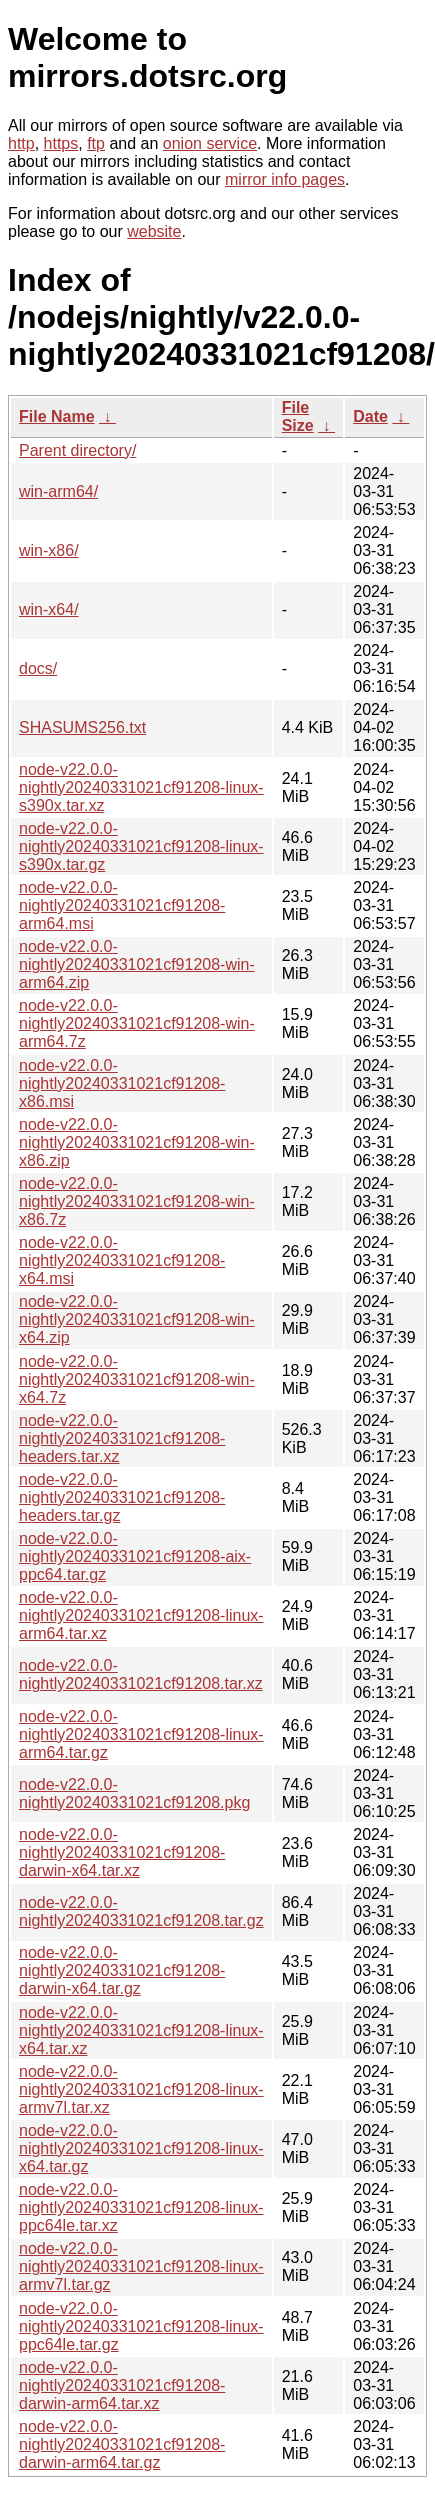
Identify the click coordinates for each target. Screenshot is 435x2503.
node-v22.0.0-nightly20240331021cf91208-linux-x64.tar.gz (141, 2148)
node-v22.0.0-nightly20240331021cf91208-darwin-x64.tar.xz (122, 1852)
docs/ (38, 668)
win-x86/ (49, 550)
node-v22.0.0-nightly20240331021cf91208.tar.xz (141, 1674)
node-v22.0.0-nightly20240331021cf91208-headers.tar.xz (122, 1438)
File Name (57, 416)
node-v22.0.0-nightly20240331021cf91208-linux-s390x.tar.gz (141, 846)
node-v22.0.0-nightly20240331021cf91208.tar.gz (141, 1911)
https (61, 143)
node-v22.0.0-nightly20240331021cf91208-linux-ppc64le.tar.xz (141, 2207)
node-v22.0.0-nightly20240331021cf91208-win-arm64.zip (137, 964)
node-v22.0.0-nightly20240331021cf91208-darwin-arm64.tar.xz (122, 2385)
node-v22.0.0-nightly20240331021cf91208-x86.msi (122, 1083)
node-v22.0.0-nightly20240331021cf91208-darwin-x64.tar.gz (122, 1970)
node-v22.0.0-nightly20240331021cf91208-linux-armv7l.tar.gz (141, 2266)
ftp (96, 143)
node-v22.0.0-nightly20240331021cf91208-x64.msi (122, 1260)
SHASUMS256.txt (82, 727)
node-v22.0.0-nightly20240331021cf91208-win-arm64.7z (137, 1023)
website (154, 231)
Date (370, 416)
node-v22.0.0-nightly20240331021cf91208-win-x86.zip (137, 1142)
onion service (210, 143)
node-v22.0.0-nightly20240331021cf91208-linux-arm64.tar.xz (141, 1615)
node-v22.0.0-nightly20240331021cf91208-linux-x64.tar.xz (141, 2030)
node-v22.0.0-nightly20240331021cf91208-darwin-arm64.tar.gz (122, 2444)
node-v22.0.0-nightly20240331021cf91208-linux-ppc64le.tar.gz (141, 2326)
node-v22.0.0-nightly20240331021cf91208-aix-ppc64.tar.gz (135, 1556)
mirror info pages (285, 179)
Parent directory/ (77, 450)
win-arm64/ (58, 491)
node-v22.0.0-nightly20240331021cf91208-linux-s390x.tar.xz (141, 787)
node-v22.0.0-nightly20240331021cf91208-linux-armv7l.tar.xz (141, 2089)
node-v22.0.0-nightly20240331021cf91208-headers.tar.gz (122, 1497)
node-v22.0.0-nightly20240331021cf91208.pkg (134, 1793)
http (21, 143)
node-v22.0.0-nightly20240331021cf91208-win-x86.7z (137, 1201)
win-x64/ (49, 609)
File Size (298, 416)
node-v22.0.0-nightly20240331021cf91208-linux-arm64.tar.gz (141, 1734)
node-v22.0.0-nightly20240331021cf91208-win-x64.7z (137, 1379)
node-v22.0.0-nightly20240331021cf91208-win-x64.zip (137, 1319)
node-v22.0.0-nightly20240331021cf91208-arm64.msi (122, 905)
